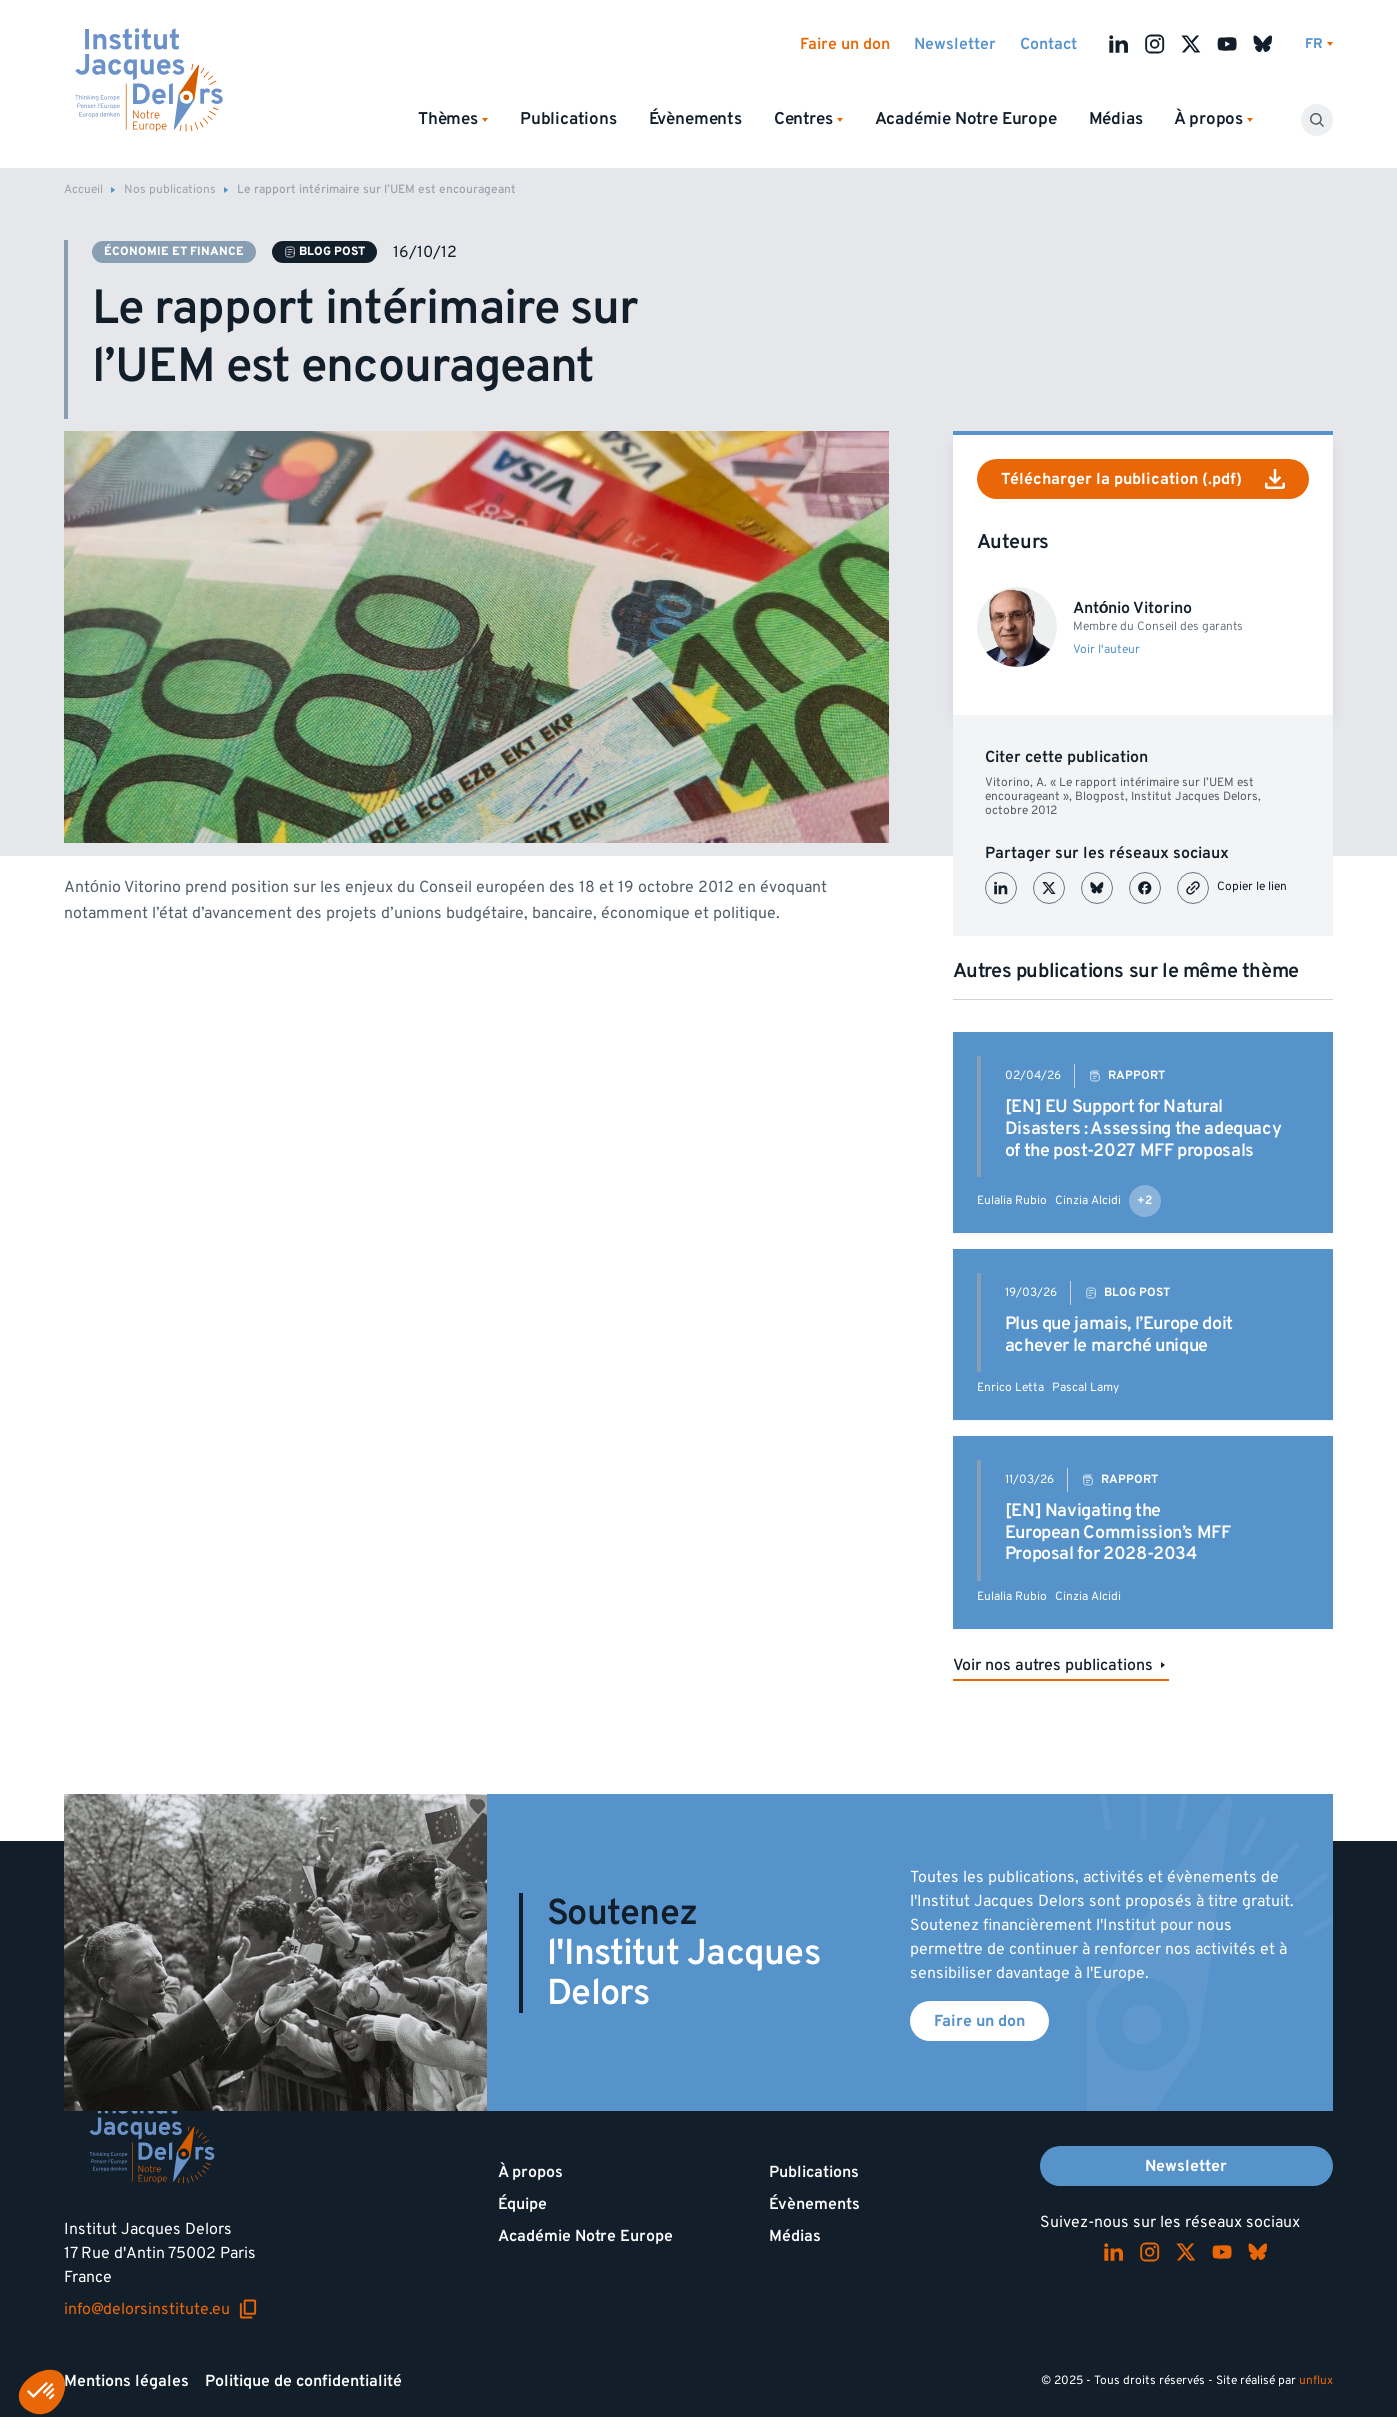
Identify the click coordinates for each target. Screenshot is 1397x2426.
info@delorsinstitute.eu (161, 2309)
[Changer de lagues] (1319, 44)
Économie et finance (174, 251)
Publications (568, 119)
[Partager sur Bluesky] (1097, 888)
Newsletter (955, 44)
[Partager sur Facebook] (1145, 888)
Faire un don (845, 44)
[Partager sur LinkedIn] (1001, 888)
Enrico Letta (1010, 1387)
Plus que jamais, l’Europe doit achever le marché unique (1119, 1334)
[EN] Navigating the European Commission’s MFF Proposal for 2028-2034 (1118, 1532)
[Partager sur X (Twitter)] (1049, 888)
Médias (1116, 119)
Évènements (695, 119)
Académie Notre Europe (966, 119)
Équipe (522, 2204)
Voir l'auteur (1106, 650)
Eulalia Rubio (1012, 1200)
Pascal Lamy (1085, 1387)
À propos (530, 2172)
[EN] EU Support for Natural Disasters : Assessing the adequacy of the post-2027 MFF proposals (1143, 1128)
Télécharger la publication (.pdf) (1143, 479)
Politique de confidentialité (303, 2381)
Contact (1048, 44)
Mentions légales (126, 2381)
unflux (1316, 2380)
